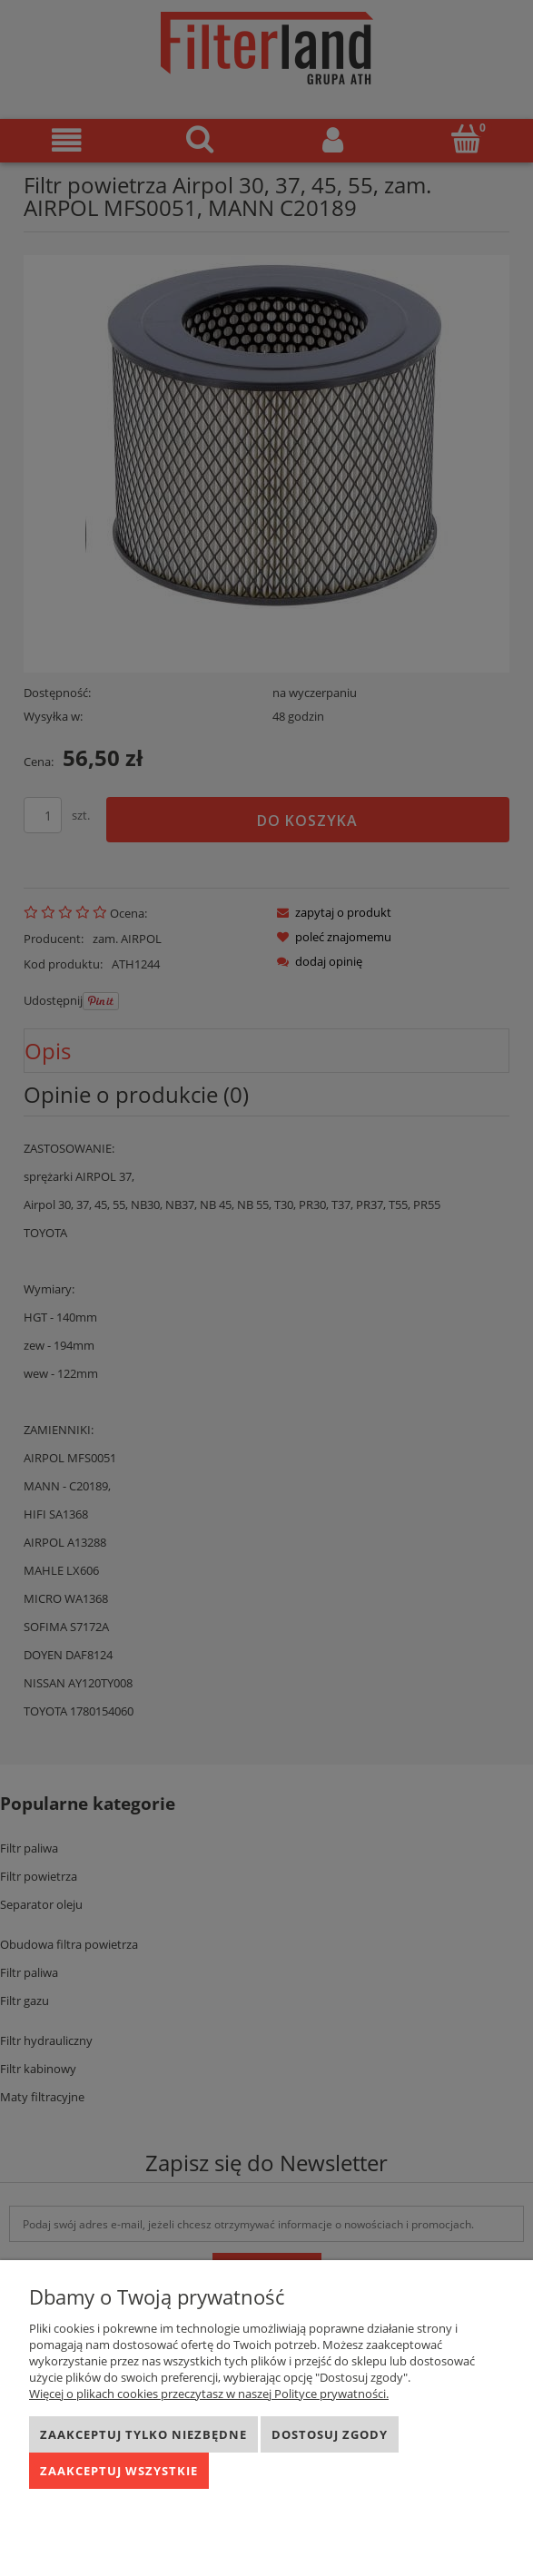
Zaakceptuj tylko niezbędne (143, 2434)
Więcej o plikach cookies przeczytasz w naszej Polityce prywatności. (209, 2393)
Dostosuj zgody (329, 2434)
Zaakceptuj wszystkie (119, 2471)
